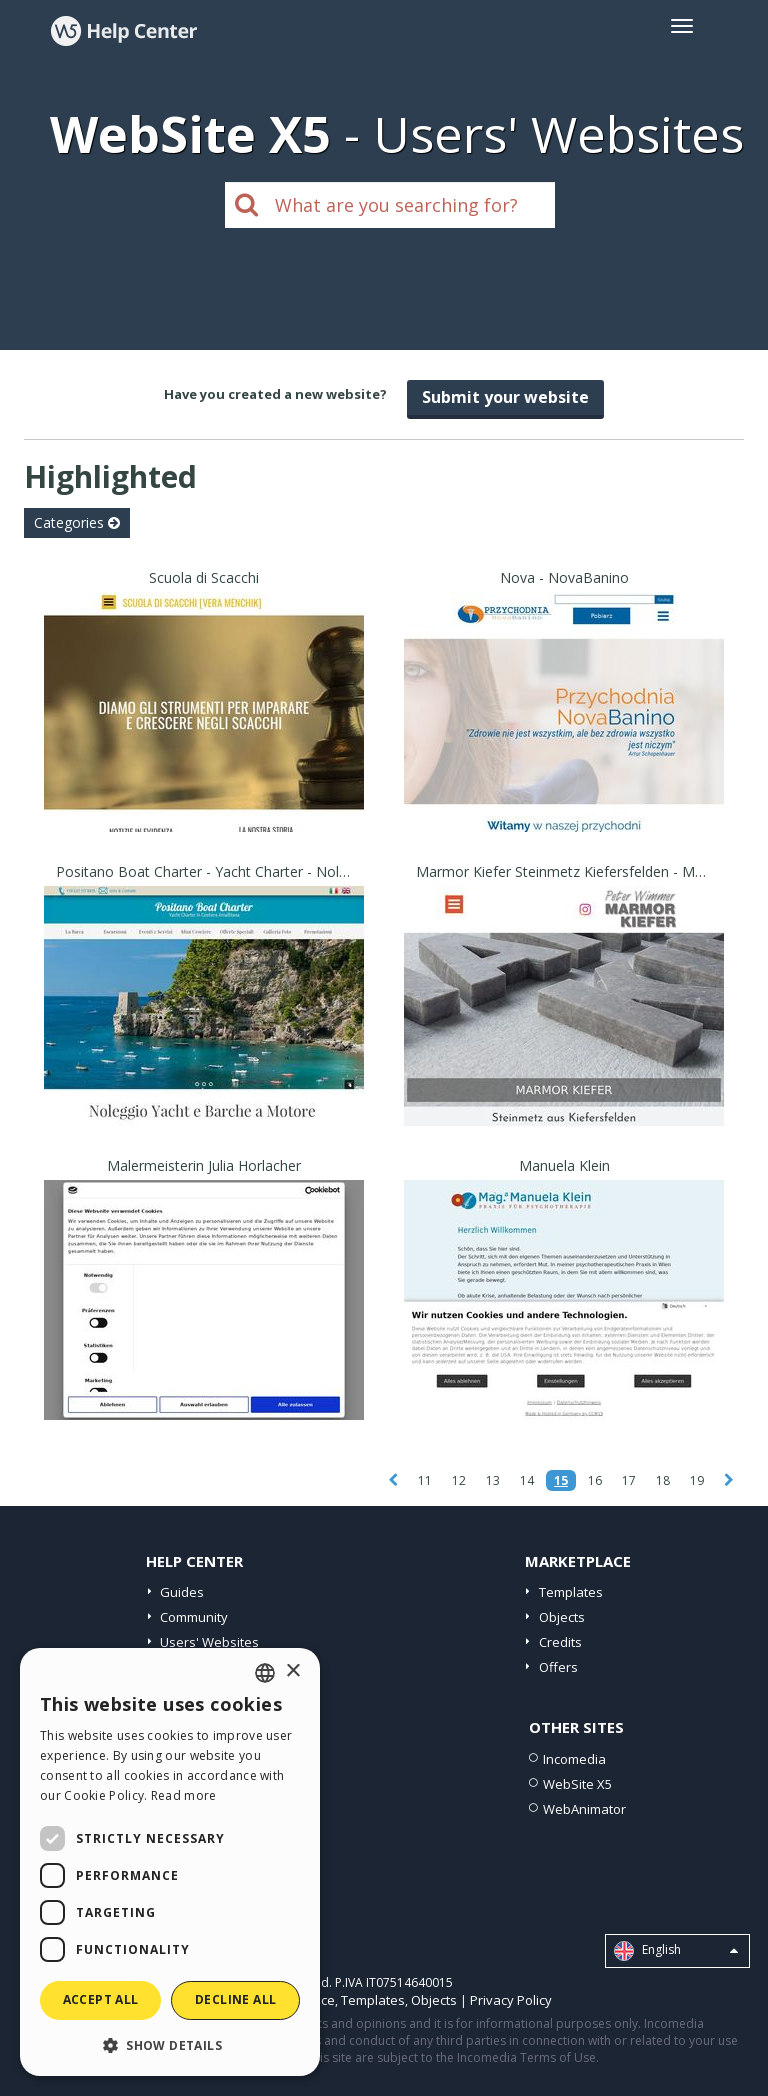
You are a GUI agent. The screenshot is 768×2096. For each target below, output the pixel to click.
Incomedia (574, 1759)
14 (527, 1480)
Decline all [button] (235, 1999)
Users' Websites (209, 1642)
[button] (170, 2044)
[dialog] (170, 1862)
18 (663, 1480)
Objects (562, 1617)
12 (459, 1480)
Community (194, 1617)
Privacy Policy (511, 2000)
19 (697, 1480)
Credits (560, 1642)
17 (629, 1480)
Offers (558, 1667)
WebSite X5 (577, 1784)
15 (561, 1480)
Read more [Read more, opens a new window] (184, 1795)
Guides (182, 1592)
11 (425, 1480)
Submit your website (505, 397)
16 (595, 1480)
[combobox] (265, 1673)
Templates (571, 1592)
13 (493, 1480)
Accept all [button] (101, 1999)
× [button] (292, 1671)
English (676, 1951)
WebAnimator (584, 1809)
